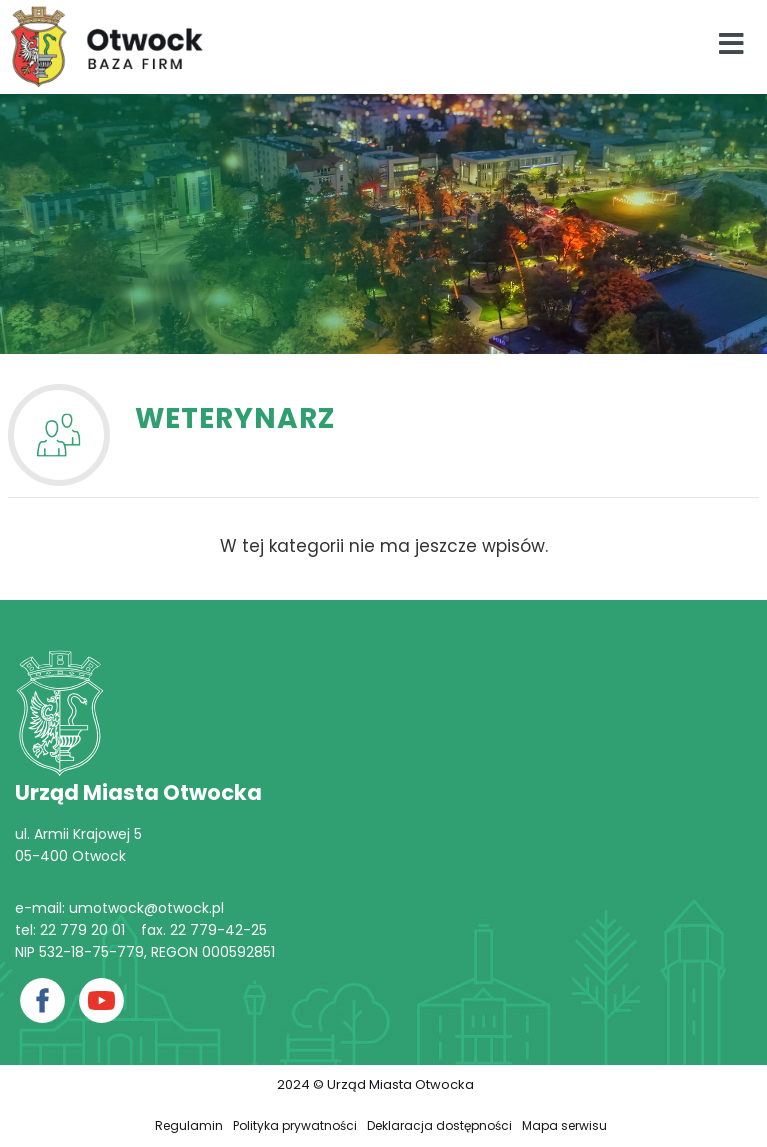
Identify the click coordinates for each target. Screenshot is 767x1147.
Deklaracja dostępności (439, 1125)
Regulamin (189, 1125)
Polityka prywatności (295, 1125)
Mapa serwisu (564, 1125)
